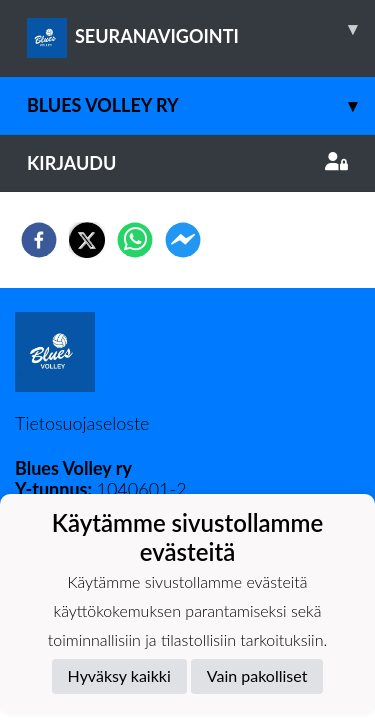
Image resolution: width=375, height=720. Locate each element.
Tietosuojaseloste (82, 423)
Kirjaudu (187, 163)
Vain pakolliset (257, 675)
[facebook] (39, 240)
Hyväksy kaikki (119, 675)
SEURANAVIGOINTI (201, 29)
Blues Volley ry (201, 105)
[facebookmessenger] (183, 240)
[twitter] (87, 240)
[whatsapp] (135, 240)
